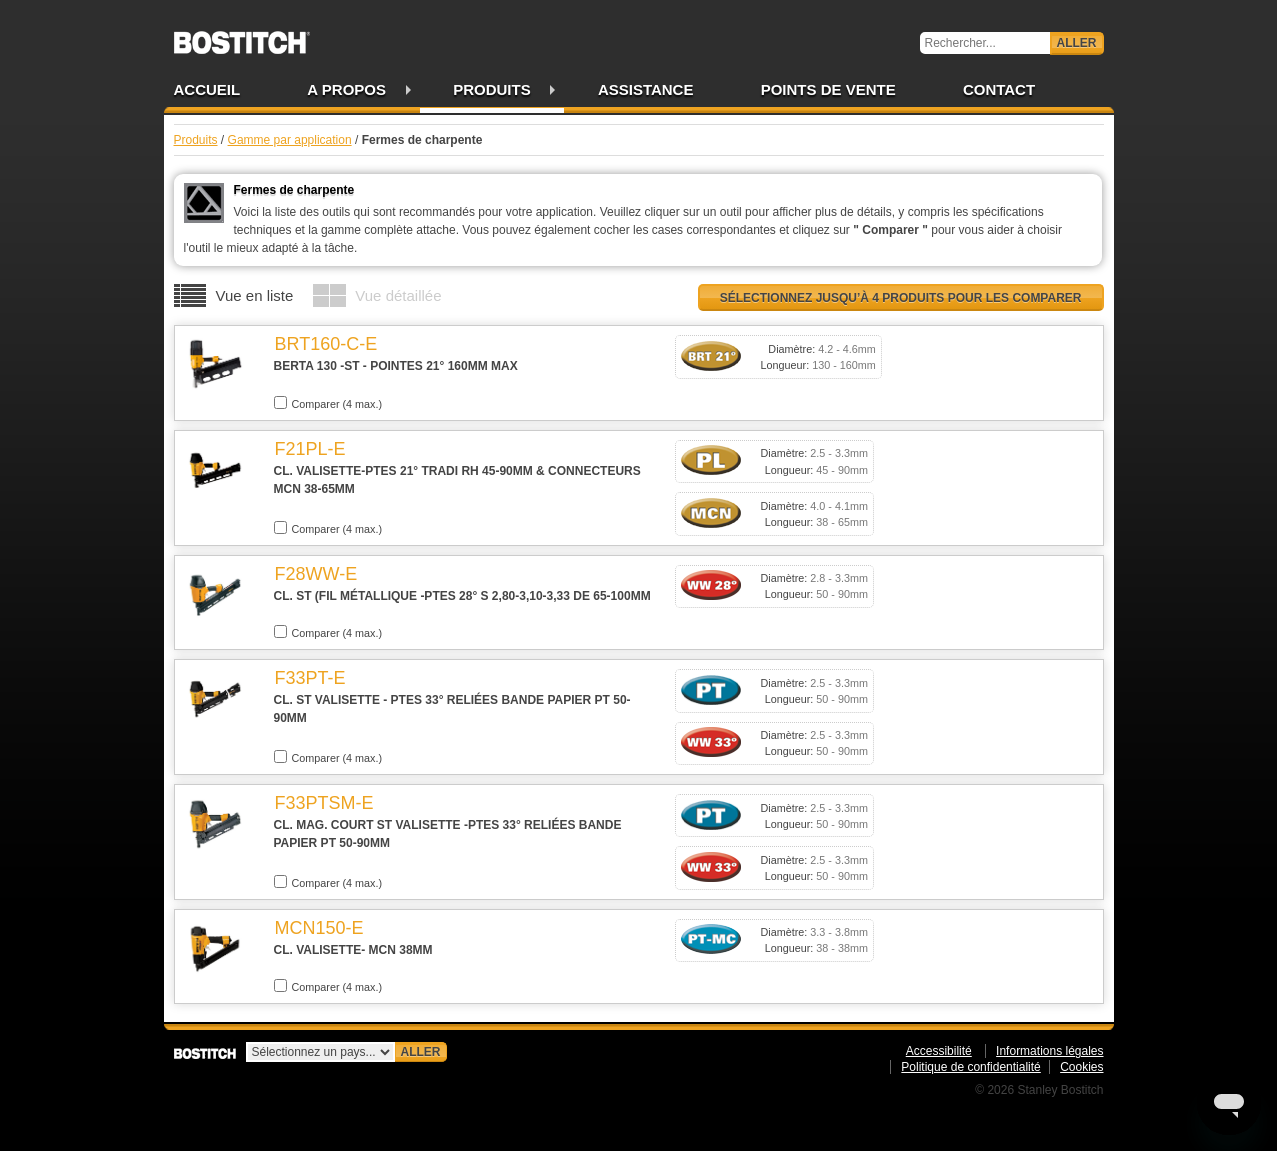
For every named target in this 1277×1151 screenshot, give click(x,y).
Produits (492, 89)
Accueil (207, 89)
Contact (999, 89)
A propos (346, 89)
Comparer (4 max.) (328, 403)
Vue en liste (255, 295)
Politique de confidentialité (970, 1067)
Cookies (1081, 1067)
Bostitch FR (242, 36)
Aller (1077, 43)
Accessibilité (939, 1051)
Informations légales (1049, 1051)
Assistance (646, 89)
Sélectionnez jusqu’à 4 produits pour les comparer (901, 298)
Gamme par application (290, 140)
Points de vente (828, 89)
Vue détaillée (398, 295)
